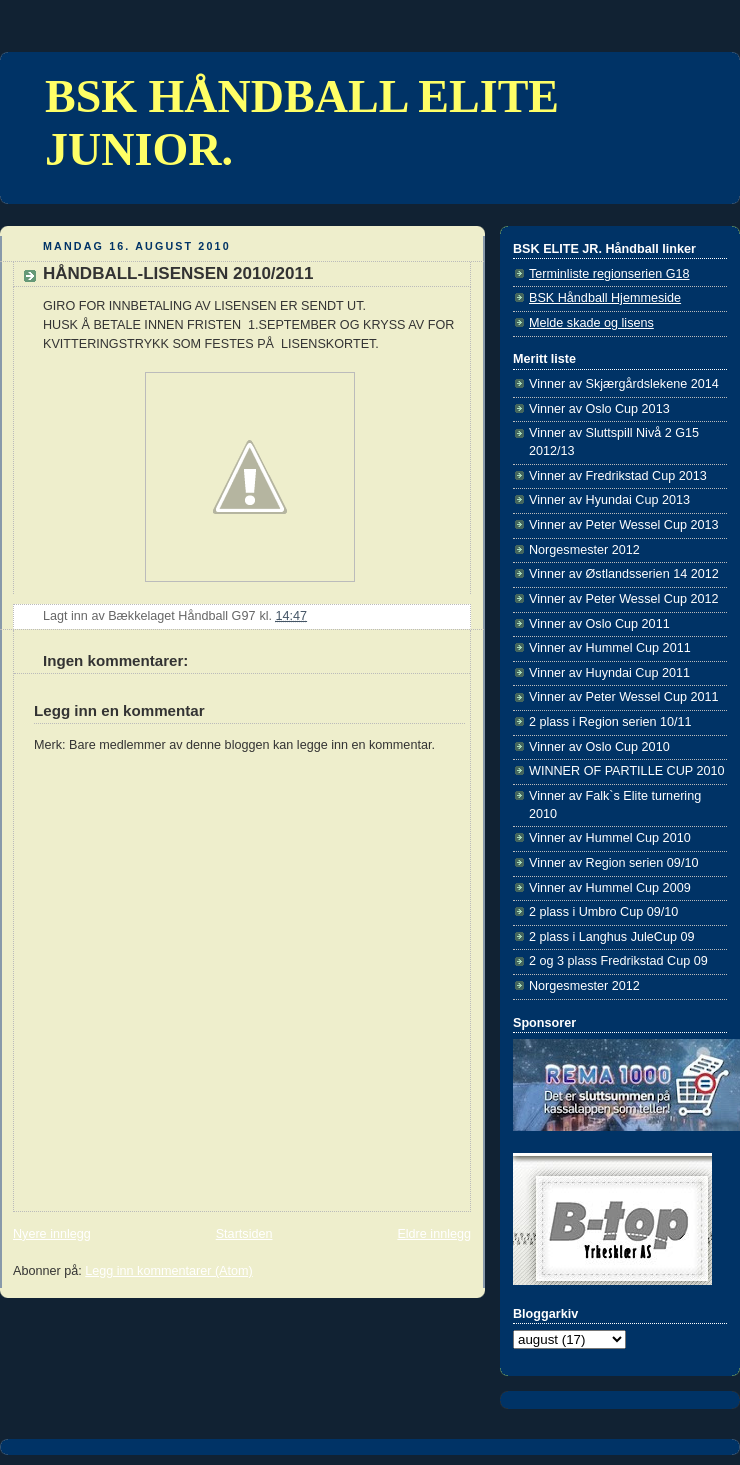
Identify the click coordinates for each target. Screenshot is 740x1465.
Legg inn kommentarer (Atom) (169, 1271)
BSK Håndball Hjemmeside (605, 298)
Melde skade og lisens (591, 323)
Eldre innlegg (434, 1234)
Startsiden (244, 1234)
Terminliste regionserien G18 (609, 274)
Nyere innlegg (52, 1234)
